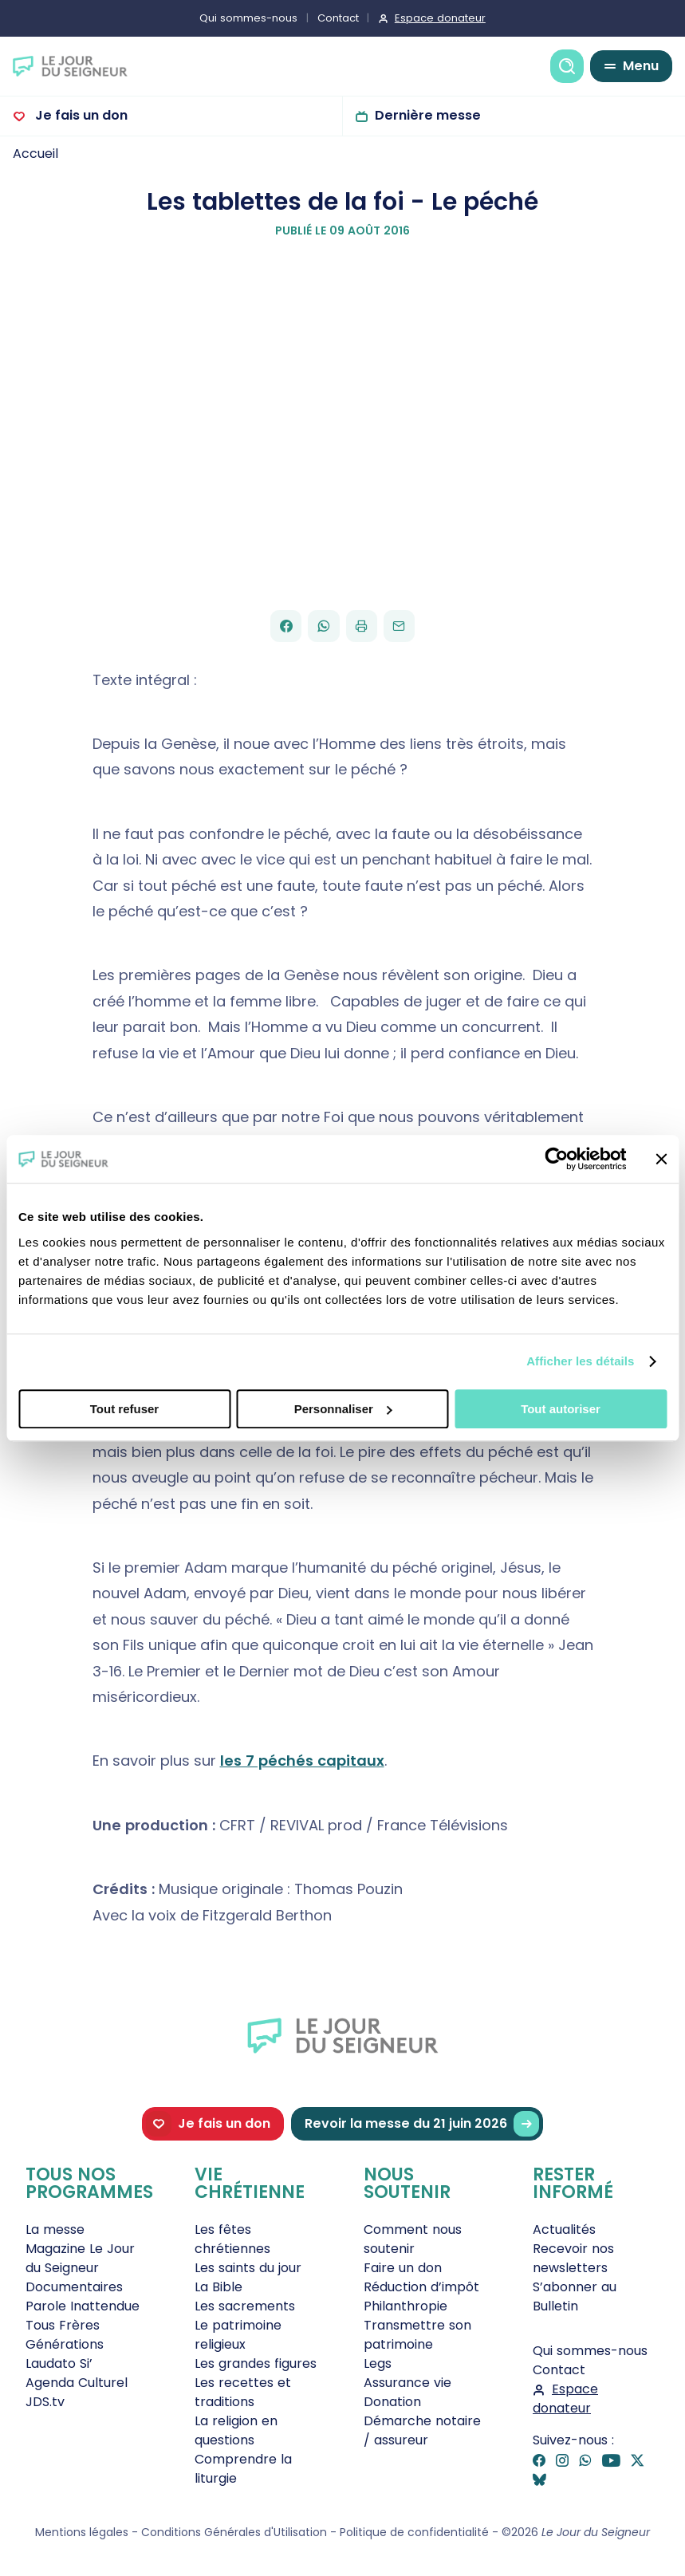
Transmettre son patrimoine (417, 2334)
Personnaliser (343, 1409)
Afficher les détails (580, 1361)
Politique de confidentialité (414, 2532)
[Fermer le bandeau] (661, 1158)
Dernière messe (428, 115)
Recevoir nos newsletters (573, 2258)
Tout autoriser (560, 1409)
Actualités (564, 2229)
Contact (338, 18)
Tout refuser (124, 1409)
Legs (378, 2363)
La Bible (218, 2287)
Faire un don (403, 2268)
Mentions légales (81, 2532)
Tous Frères (63, 2325)
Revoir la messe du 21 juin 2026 (422, 2124)
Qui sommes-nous (248, 18)
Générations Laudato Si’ (65, 2354)
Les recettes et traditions (243, 2392)
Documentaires (74, 2287)
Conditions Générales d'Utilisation (234, 2532)
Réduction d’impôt (421, 2287)
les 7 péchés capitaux (302, 1761)
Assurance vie (407, 2382)
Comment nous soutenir (413, 2239)
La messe (55, 2229)
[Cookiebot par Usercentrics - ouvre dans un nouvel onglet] (556, 1159)
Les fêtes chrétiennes (232, 2239)
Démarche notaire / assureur (422, 2430)
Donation (392, 2402)
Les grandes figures (256, 2363)
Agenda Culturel (77, 2382)
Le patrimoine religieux (238, 2334)
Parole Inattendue (83, 2306)
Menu (641, 66)
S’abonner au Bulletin (574, 2296)
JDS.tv (45, 2402)
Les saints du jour (248, 2268)
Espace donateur (440, 18)
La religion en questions (236, 2430)
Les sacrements (245, 2306)
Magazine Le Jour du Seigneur (80, 2258)
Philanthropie (405, 2306)
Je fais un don (80, 115)
